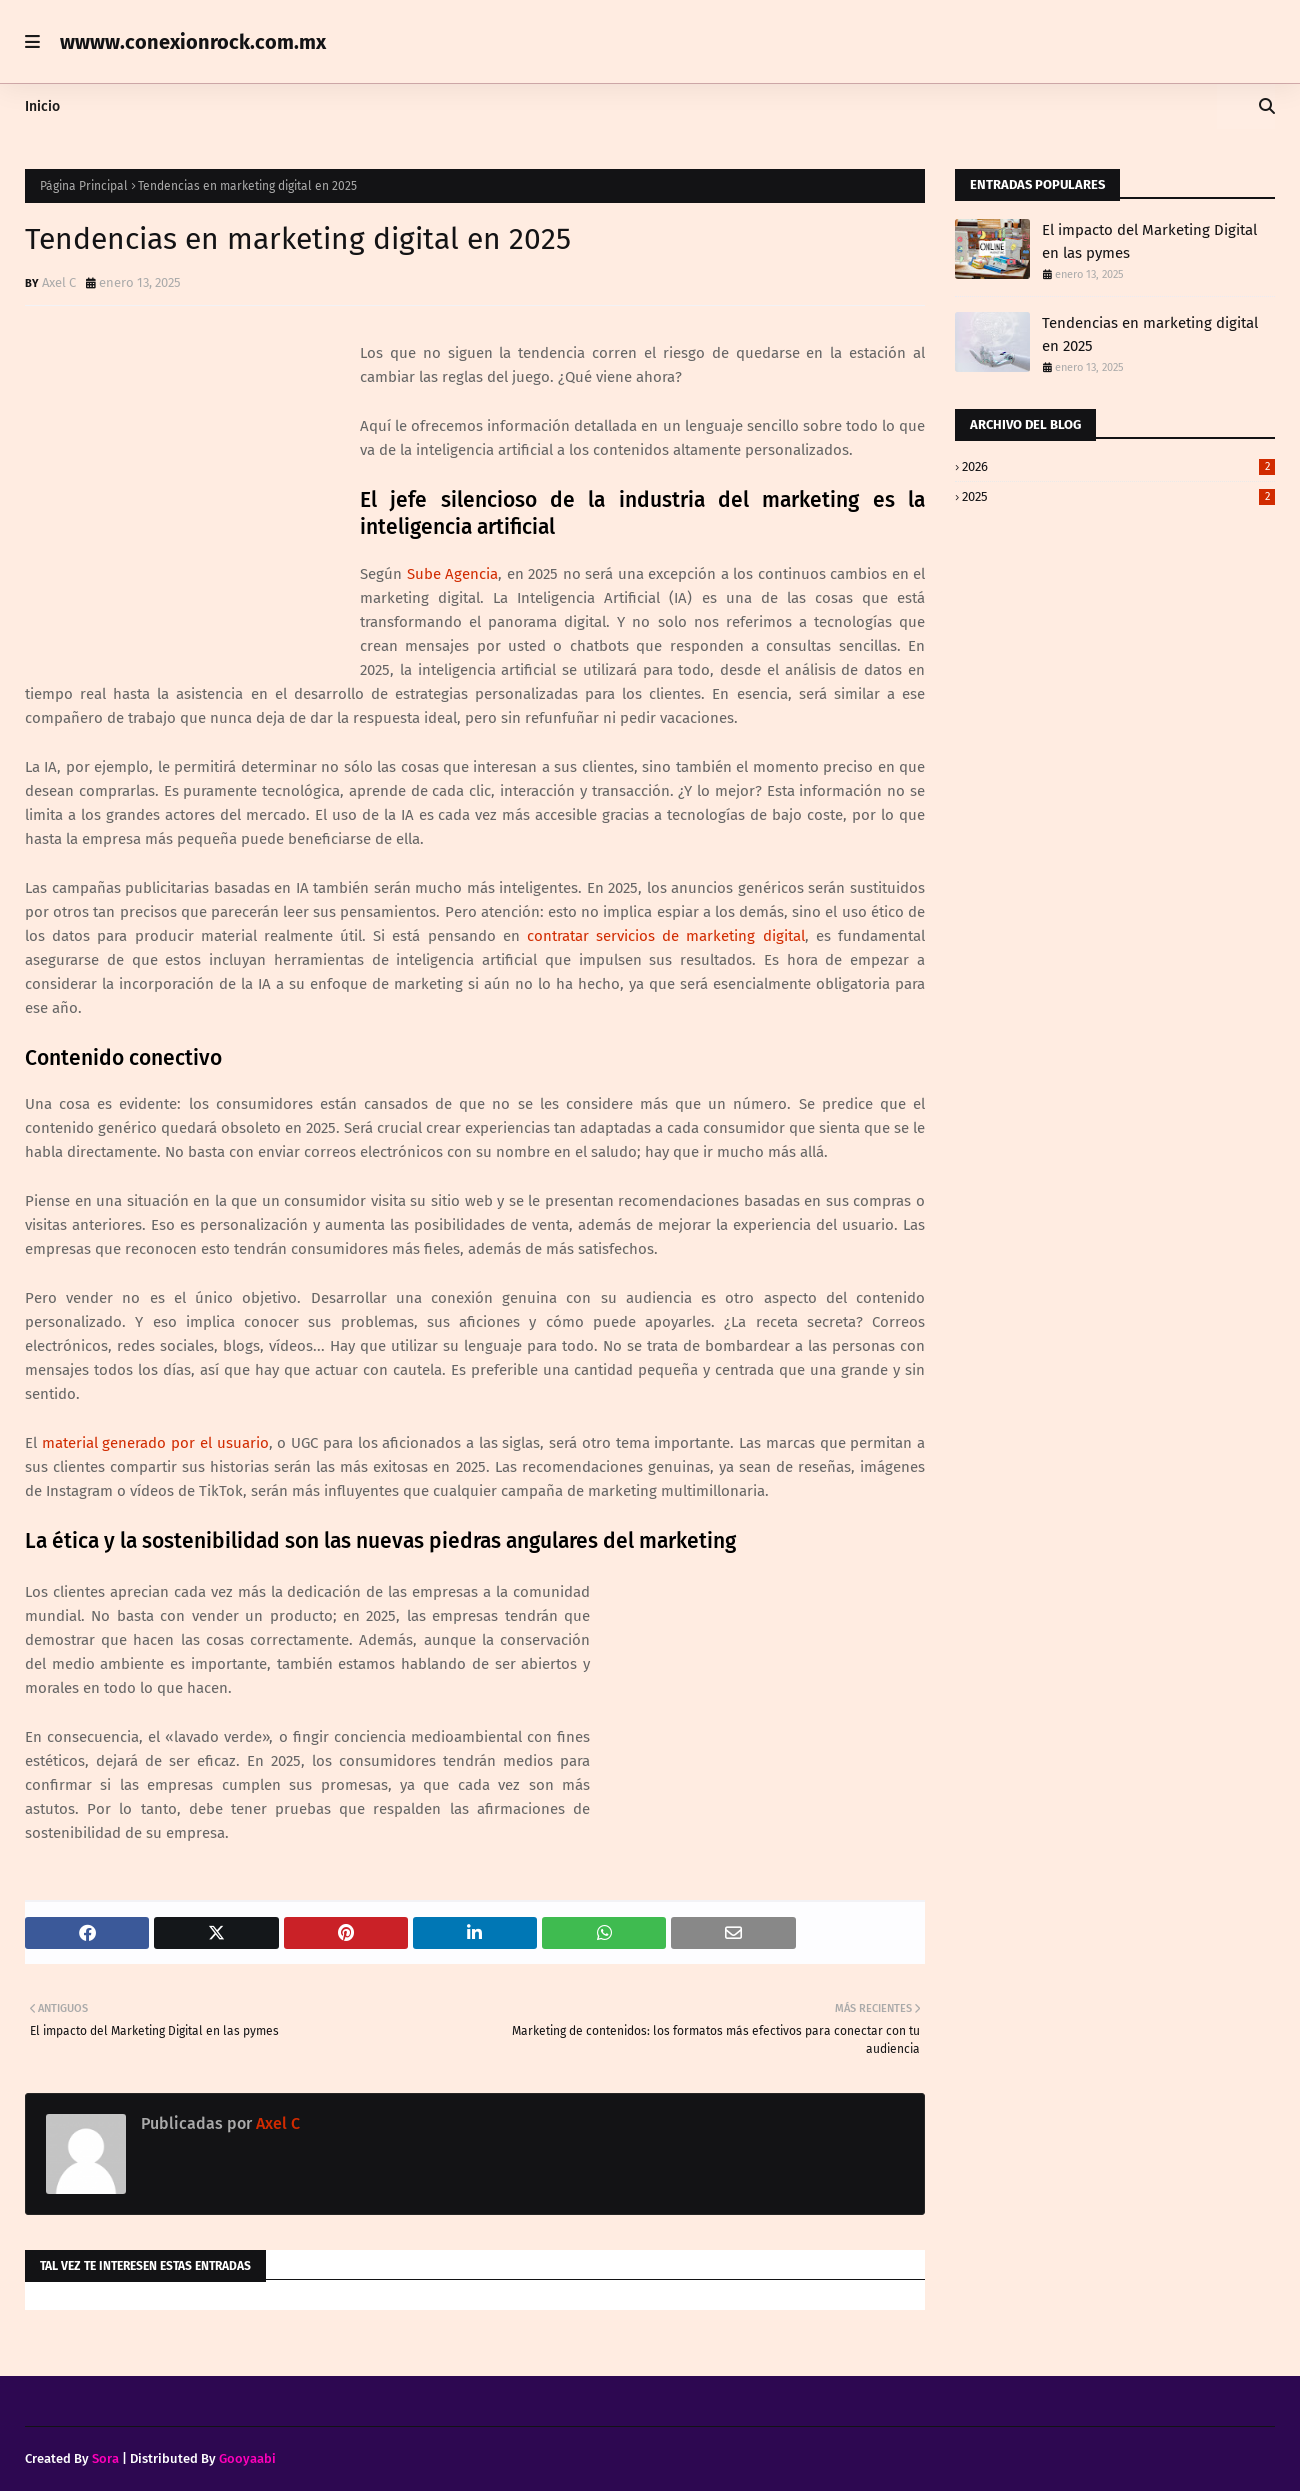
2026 (1118, 466)
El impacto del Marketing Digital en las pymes (1149, 241)
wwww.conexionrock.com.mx (193, 42)
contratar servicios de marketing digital (666, 936)
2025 (1118, 496)
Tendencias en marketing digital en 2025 (1150, 334)
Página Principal (84, 186)
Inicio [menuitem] (42, 106)
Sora (105, 2458)
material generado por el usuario (155, 1443)
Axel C (59, 282)
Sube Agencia (453, 574)
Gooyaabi (247, 2458)
